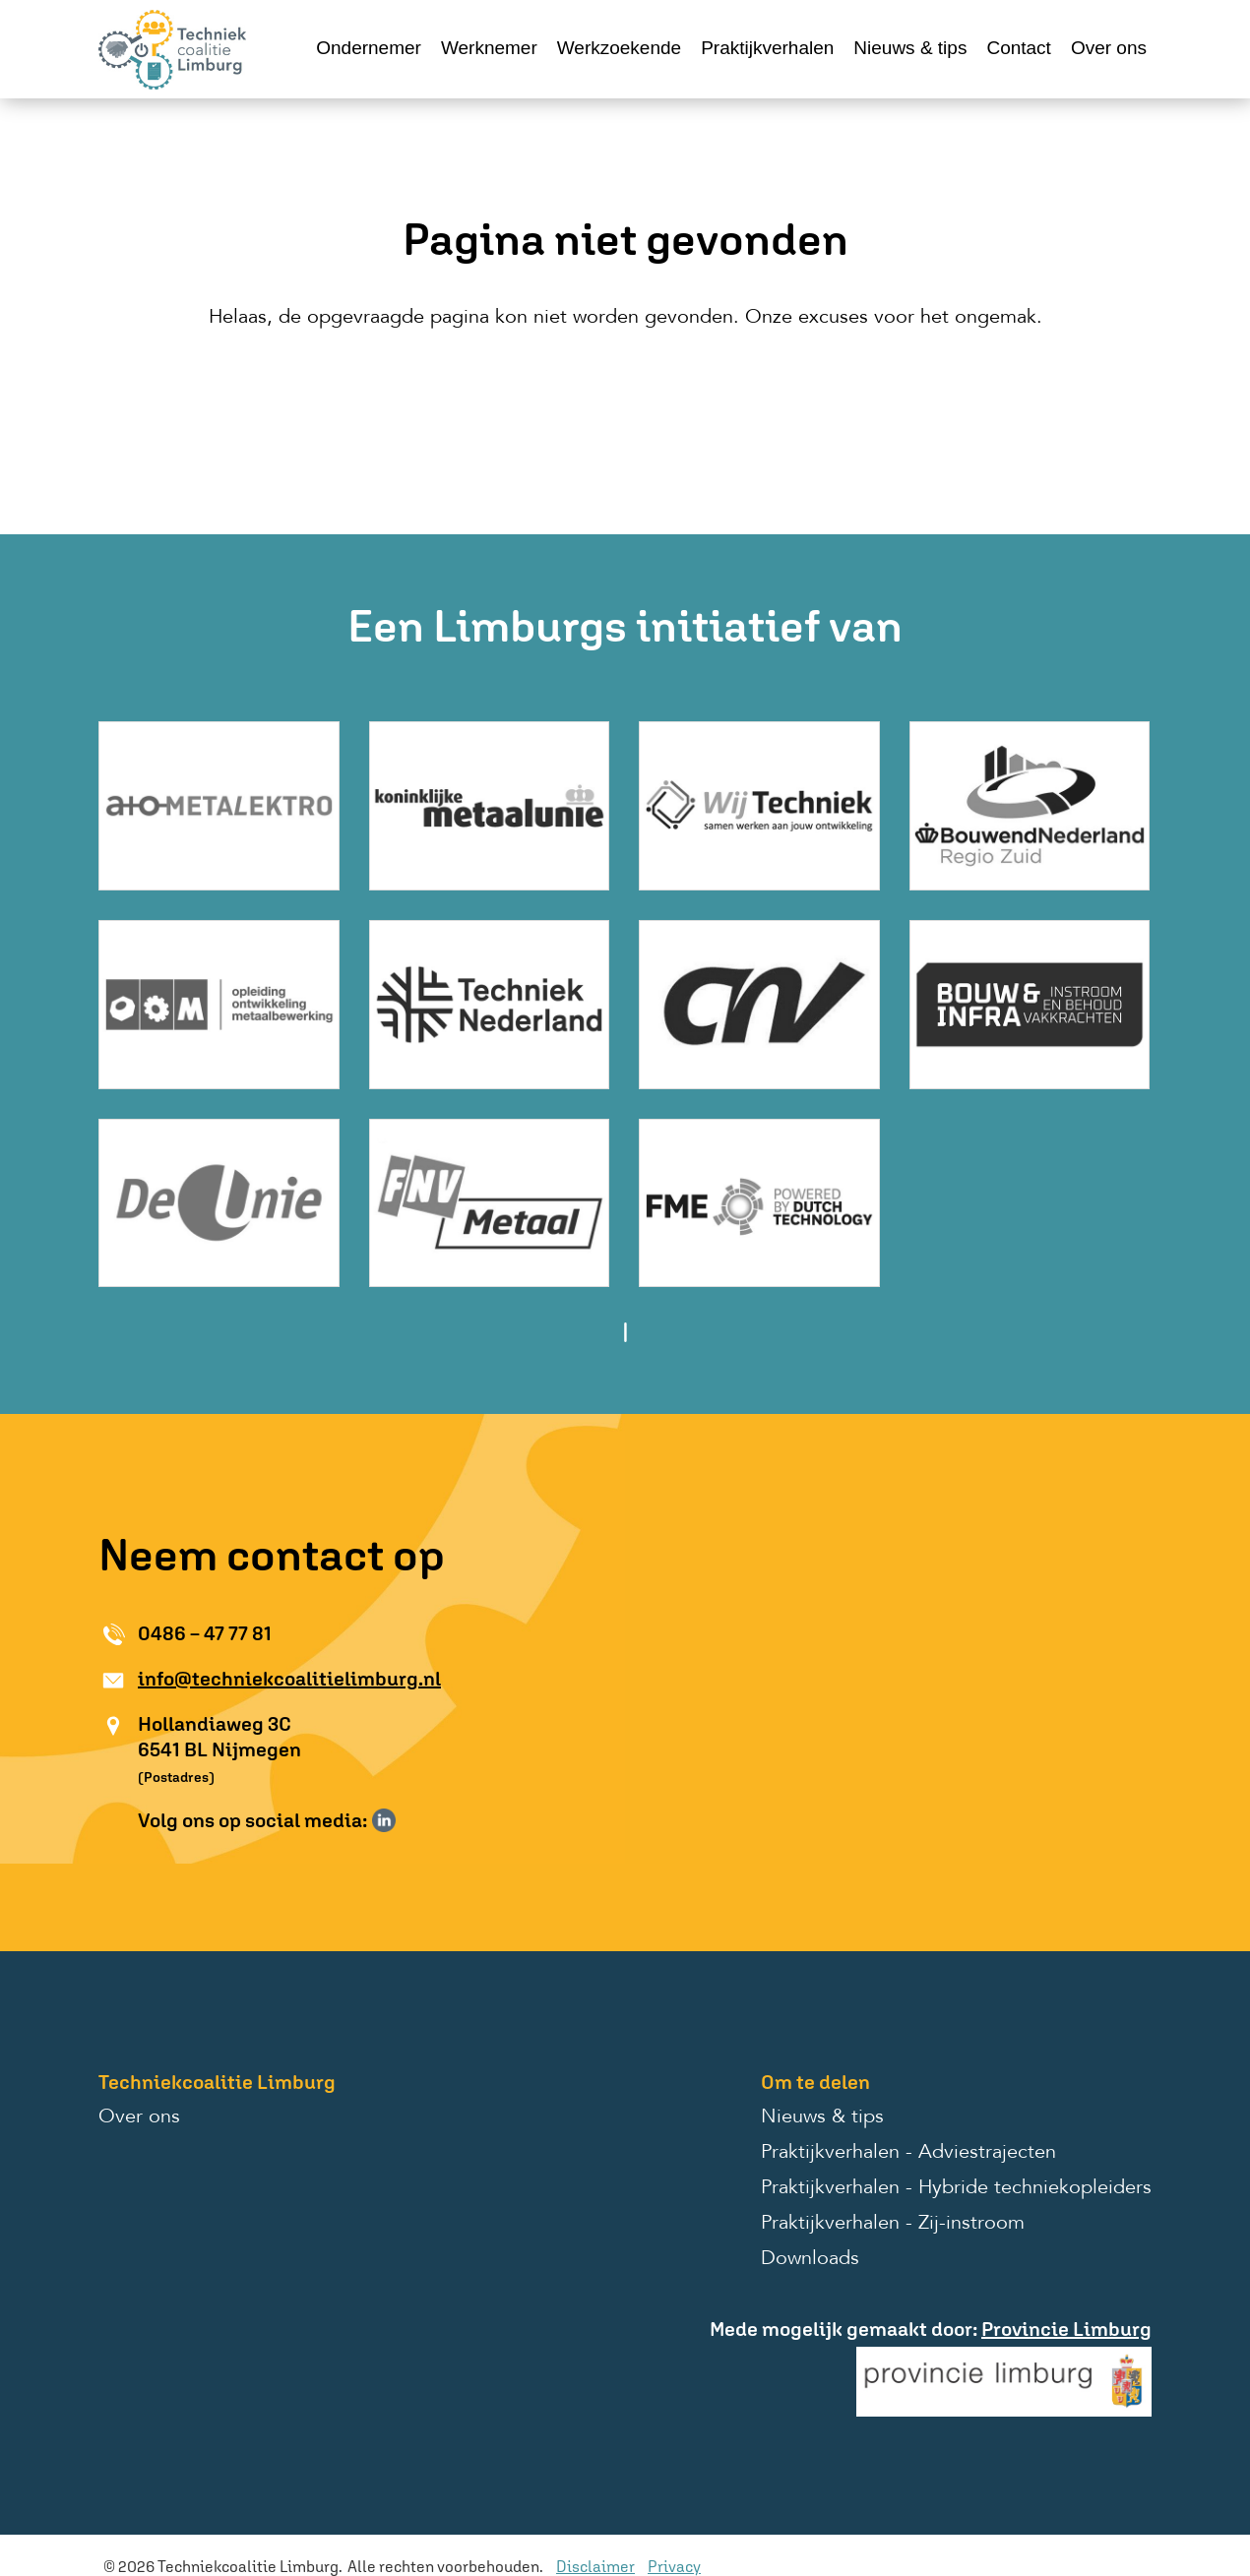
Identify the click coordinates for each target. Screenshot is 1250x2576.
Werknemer (489, 47)
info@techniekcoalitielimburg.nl (289, 1678)
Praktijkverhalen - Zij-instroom (893, 2224)
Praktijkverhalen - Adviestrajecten (908, 2153)
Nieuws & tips (910, 47)
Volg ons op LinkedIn (384, 1820)
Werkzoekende (619, 47)
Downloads (810, 2259)
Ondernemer (368, 47)
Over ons (1109, 47)
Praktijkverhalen (767, 47)
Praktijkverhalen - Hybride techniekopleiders (956, 2188)
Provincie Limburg (1066, 2328)
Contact (1018, 47)
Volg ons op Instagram (412, 1820)
